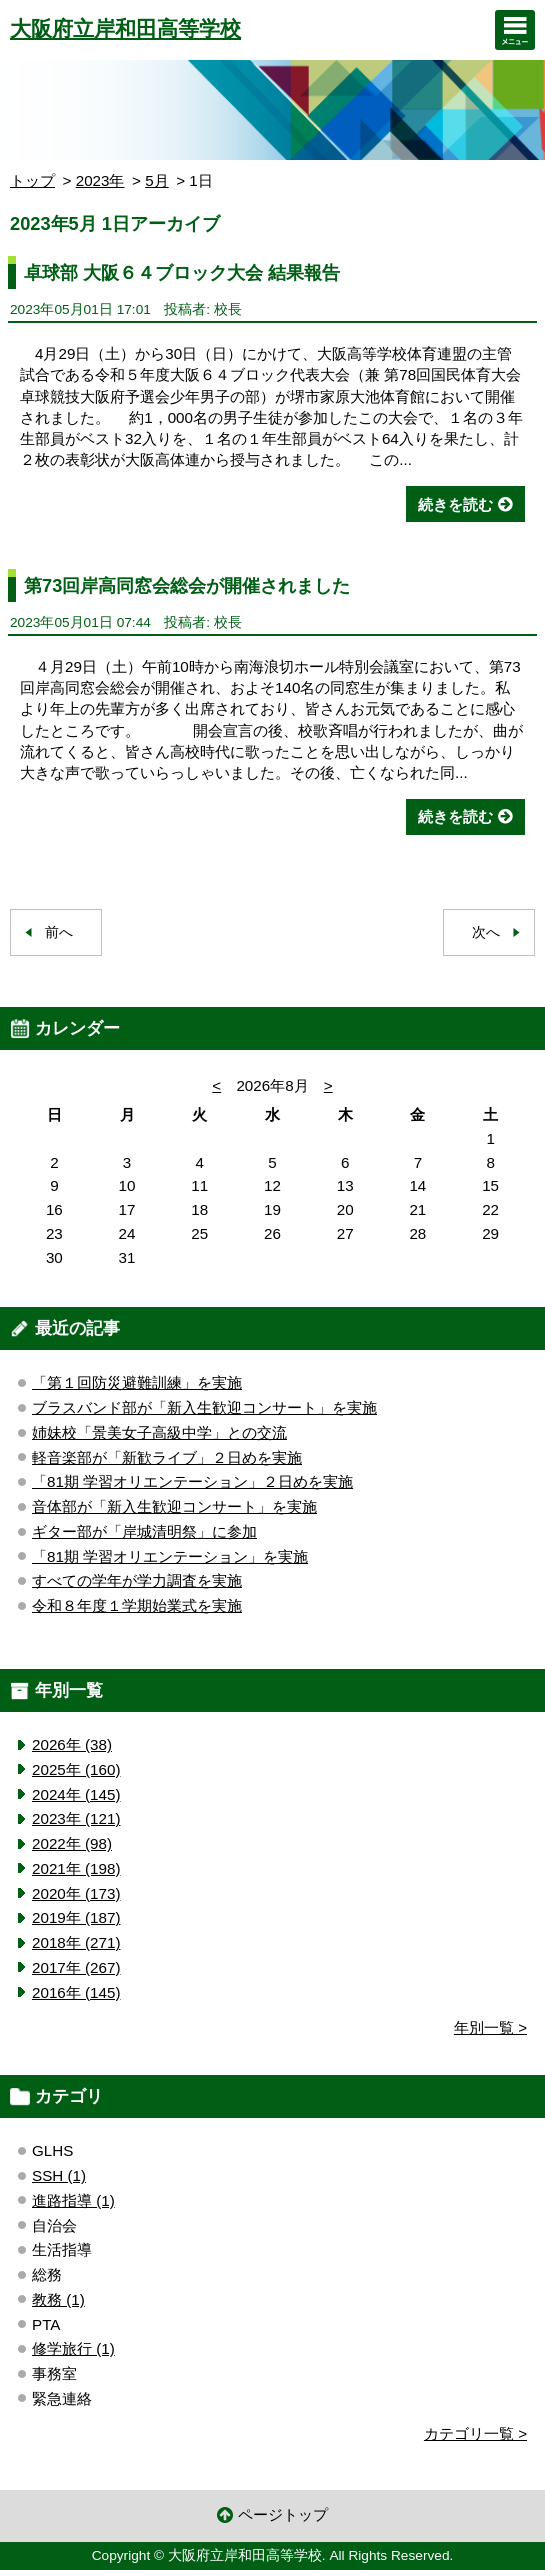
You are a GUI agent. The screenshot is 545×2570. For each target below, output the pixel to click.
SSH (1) (59, 2175)
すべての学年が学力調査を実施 (137, 1580)
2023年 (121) (76, 1818)
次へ (486, 932)
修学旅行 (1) (73, 2348)
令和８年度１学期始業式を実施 (137, 1605)
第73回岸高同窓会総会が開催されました (187, 585)
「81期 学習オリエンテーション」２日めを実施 (192, 1481)
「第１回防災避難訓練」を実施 (137, 1382)
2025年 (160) (76, 1769)
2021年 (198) (76, 1868)
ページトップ (283, 2514)
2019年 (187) (76, 1917)
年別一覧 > (490, 2027)
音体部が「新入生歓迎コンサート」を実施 (174, 1506)
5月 (156, 180)
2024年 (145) (76, 1794)
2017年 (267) (76, 1967)
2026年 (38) (72, 1744)
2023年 (100, 180)
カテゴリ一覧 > (475, 2433)
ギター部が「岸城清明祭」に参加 (144, 1531)
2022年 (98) (72, 1843)
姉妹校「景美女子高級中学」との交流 (159, 1432)
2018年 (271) (76, 1942)
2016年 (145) (76, 1992)
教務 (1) (58, 2299)
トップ (32, 180)
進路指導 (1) (73, 2200)
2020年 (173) (76, 1893)
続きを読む (455, 504)
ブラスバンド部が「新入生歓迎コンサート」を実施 (204, 1407)
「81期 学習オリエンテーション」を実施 (170, 1556)
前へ (59, 932)
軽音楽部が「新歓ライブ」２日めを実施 (167, 1457)
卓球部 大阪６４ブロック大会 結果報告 (182, 272)
